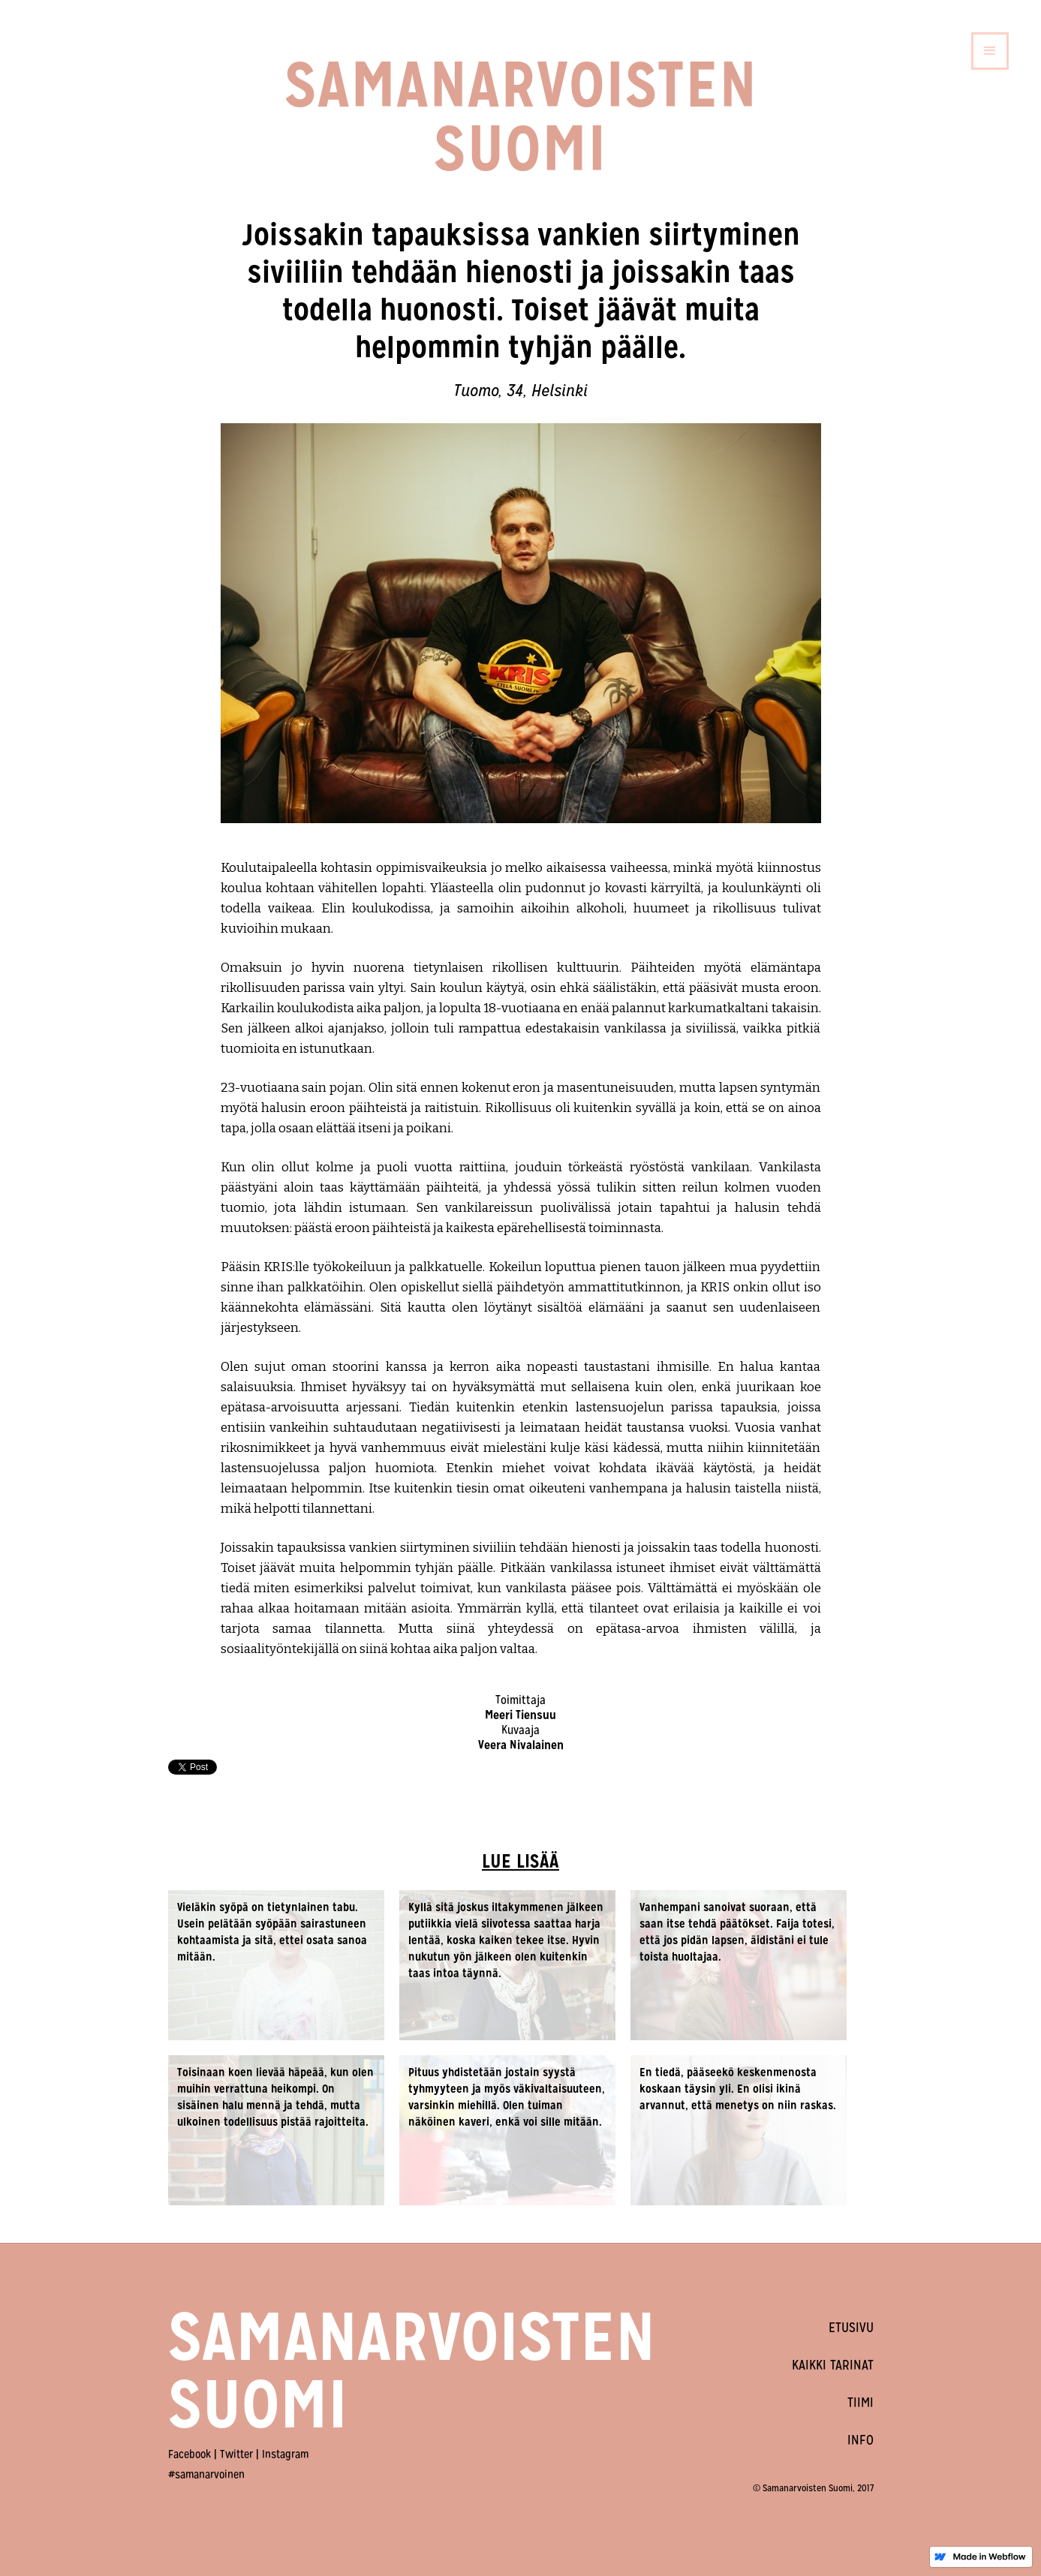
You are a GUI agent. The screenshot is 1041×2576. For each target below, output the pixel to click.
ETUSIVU (851, 2327)
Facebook (189, 2454)
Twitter (236, 2454)
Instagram (285, 2454)
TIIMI (860, 2402)
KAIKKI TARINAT (833, 2364)
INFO (860, 2439)
